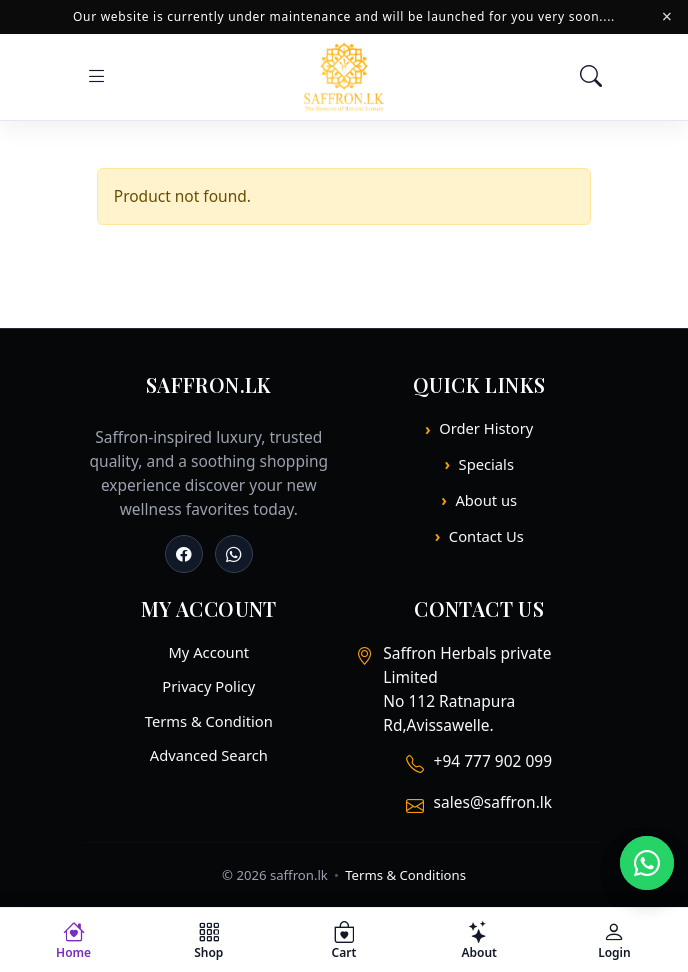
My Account (208, 652)
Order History (486, 428)
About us (486, 500)
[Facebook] (184, 554)
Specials (486, 464)
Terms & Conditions (405, 875)
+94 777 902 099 (493, 761)
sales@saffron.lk (493, 802)
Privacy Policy (208, 686)
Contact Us (486, 536)
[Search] (591, 77)
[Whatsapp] (234, 554)
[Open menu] (97, 77)
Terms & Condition (209, 721)
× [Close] (667, 16)
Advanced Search (209, 755)
